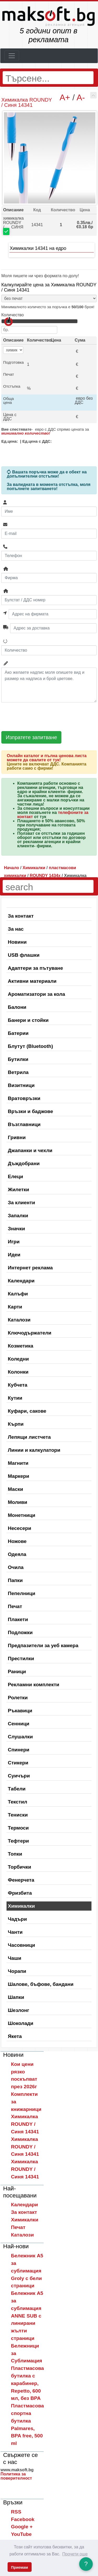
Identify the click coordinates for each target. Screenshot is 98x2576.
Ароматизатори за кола (36, 994)
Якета (15, 2036)
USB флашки (23, 955)
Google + (22, 2526)
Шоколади (20, 2023)
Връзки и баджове (30, 1111)
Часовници (21, 1945)
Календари (21, 1280)
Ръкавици (20, 1710)
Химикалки (21, 1906)
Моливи (17, 1502)
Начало (11, 868)
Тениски (18, 1815)
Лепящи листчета (29, 1437)
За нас (16, 929)
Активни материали (32, 981)
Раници (17, 1671)
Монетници (21, 1515)
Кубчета (17, 1385)
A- (81, 97)
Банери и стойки (28, 1020)
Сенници (18, 1723)
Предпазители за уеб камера (43, 1645)
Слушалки (20, 1736)
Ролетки (18, 1697)
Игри (14, 1241)
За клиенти (21, 1202)
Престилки (21, 1658)
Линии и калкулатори (34, 1450)
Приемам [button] (19, 2567)
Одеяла (17, 1554)
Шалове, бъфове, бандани (40, 1984)
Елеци (15, 1176)
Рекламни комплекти (33, 1684)
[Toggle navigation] (11, 56)
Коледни (18, 1359)
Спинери (18, 1749)
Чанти (15, 1932)
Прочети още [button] (75, 2554)
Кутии (15, 1398)
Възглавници (24, 1124)
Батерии (18, 1033)
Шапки (16, 1997)
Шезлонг (18, 2010)
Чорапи (17, 1971)
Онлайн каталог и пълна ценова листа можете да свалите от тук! (47, 757)
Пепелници (21, 1593)
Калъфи (18, 1293)
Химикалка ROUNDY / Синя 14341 (25, 2124)
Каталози (19, 1320)
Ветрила (18, 1072)
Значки (16, 1228)
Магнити (18, 1463)
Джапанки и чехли (30, 1150)
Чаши (14, 1958)
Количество (12, 315)
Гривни (17, 1137)
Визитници (21, 1085)
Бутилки (18, 1059)
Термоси (18, 1828)
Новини (17, 942)
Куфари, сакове (27, 1411)
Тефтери (18, 1841)
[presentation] (41, 717)
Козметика (20, 1346)
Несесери (19, 1528)
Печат (15, 1606)
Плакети (18, 1619)
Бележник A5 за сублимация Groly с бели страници (27, 2270)
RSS (16, 2512)
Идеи (14, 1254)
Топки (15, 1854)
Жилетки (18, 1189)
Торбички (19, 1867)
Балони (17, 1007)
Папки (15, 1580)
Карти (15, 1306)
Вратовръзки (24, 1098)
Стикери (18, 1762)
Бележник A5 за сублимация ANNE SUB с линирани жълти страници (27, 2315)
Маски (15, 1489)
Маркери (18, 1476)
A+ (65, 97)
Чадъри (17, 1919)
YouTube (21, 2534)
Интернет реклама (30, 1267)
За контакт (21, 916)
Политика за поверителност (16, 2476)
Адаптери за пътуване (35, 968)
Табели (17, 1789)
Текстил (17, 1802)
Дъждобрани (24, 1163)
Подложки (20, 1632)
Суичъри (19, 1775)
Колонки (18, 1372)
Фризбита (20, 1893)
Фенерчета (21, 1880)
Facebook (22, 2519)
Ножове (17, 1541)
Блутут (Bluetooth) (30, 1046)
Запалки (18, 1215)
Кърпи (16, 1424)
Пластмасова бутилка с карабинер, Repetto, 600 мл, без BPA (27, 2383)
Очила (16, 1567)
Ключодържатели (29, 1333)
